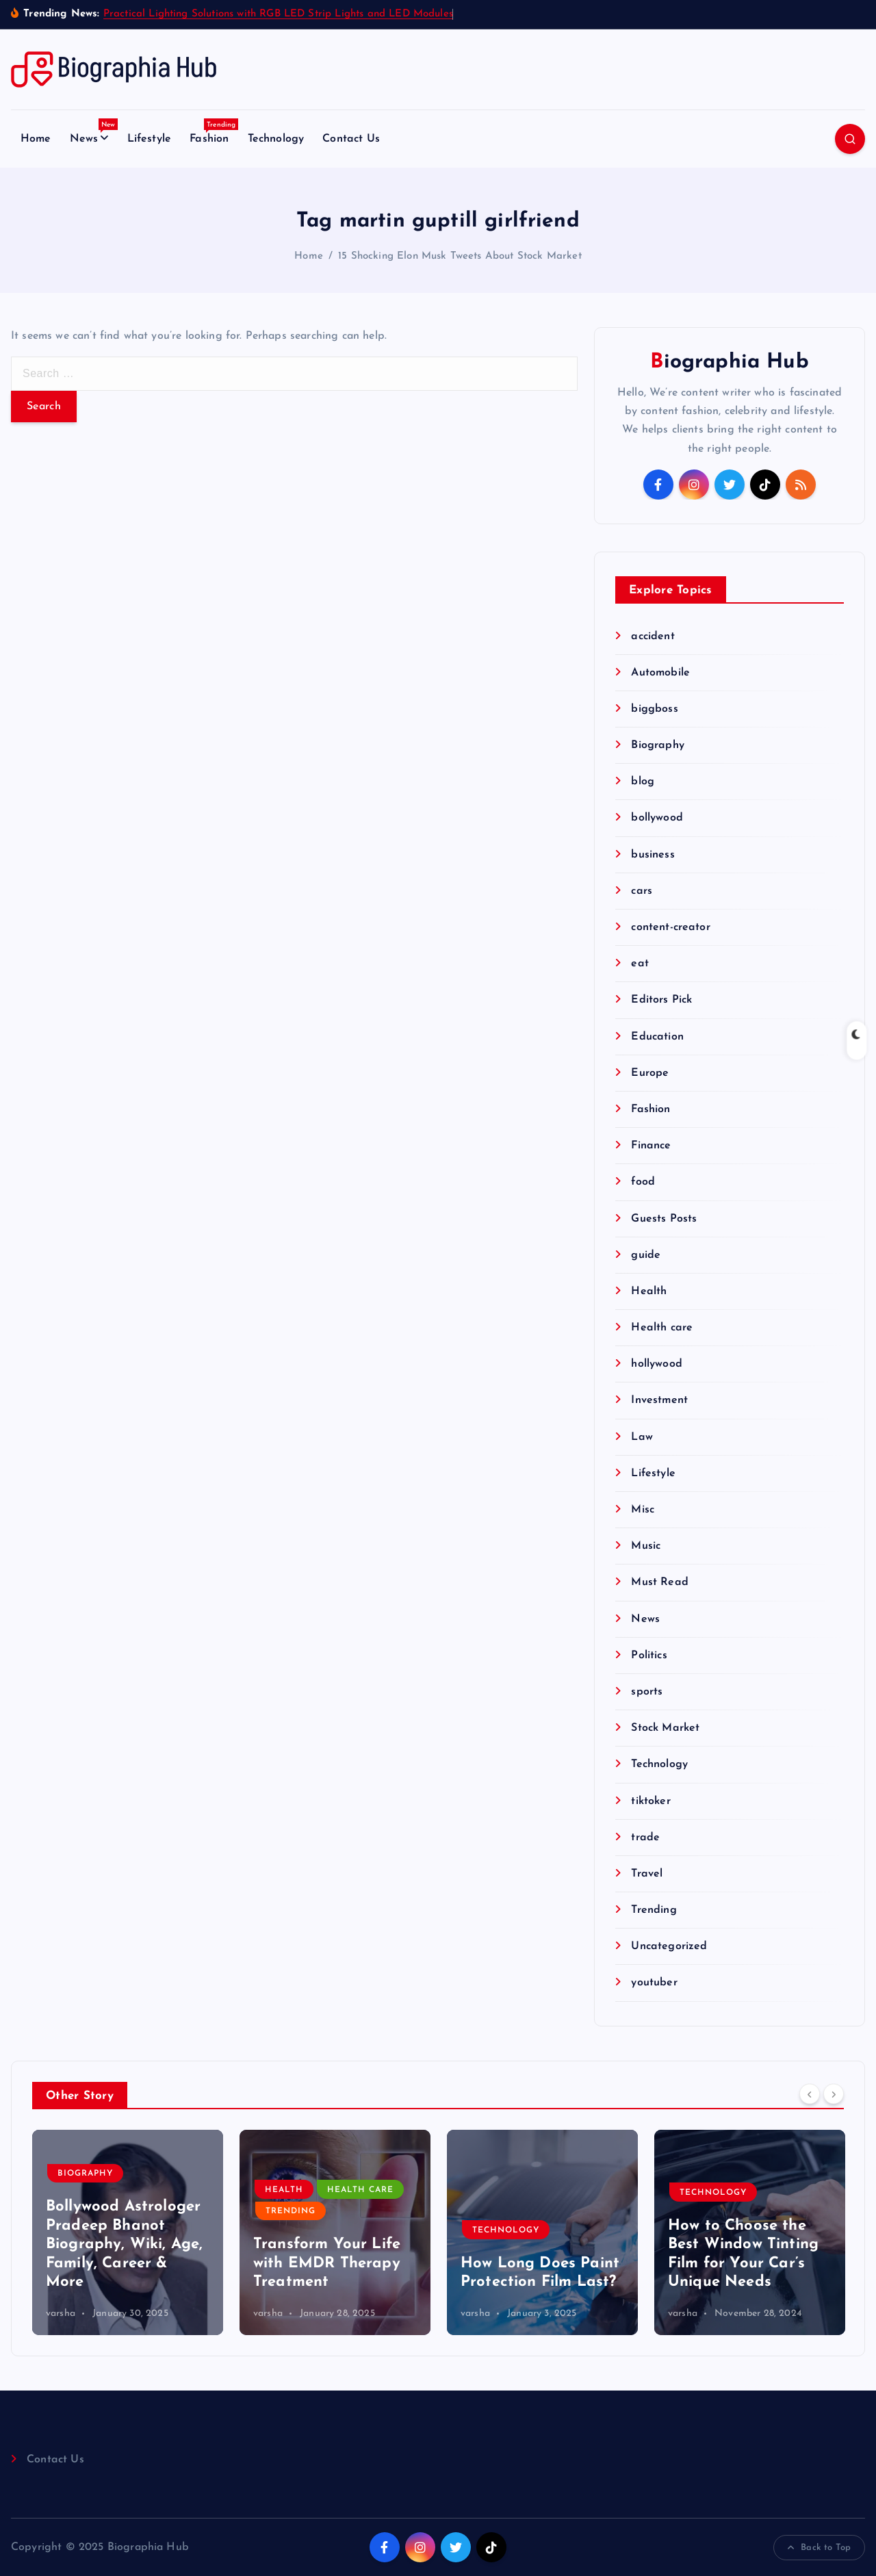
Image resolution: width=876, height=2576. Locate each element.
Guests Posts (664, 1218)
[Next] (833, 2094)
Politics (649, 1655)
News (94, 135)
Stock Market (665, 1728)
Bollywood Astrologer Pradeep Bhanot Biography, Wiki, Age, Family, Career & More (124, 2244)
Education (657, 1036)
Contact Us (351, 138)
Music (645, 1546)
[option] (127, 2232)
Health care (662, 1327)
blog (642, 781)
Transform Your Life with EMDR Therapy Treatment (326, 2263)
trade (645, 1837)
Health (649, 1291)
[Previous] (809, 2094)
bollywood (656, 817)
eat (639, 963)
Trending (653, 1910)
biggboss (654, 709)
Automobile (660, 672)
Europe (650, 1073)
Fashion (214, 135)
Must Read (659, 1582)
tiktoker (650, 1801)
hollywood (656, 1363)
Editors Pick (661, 999)
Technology (276, 138)
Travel (646, 1873)
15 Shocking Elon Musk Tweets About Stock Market (460, 256)
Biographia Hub (729, 362)
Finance (651, 1145)
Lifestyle (149, 138)
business (652, 854)
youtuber (654, 1982)
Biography (657, 745)
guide (645, 1255)
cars (641, 891)
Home (36, 138)
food (643, 1181)
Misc (642, 1509)
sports (646, 1691)
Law (641, 1437)
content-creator (670, 927)
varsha (60, 2313)
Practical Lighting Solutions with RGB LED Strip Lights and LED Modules (278, 14)
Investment (659, 1400)
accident (652, 636)
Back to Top (819, 2548)
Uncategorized (669, 1946)
